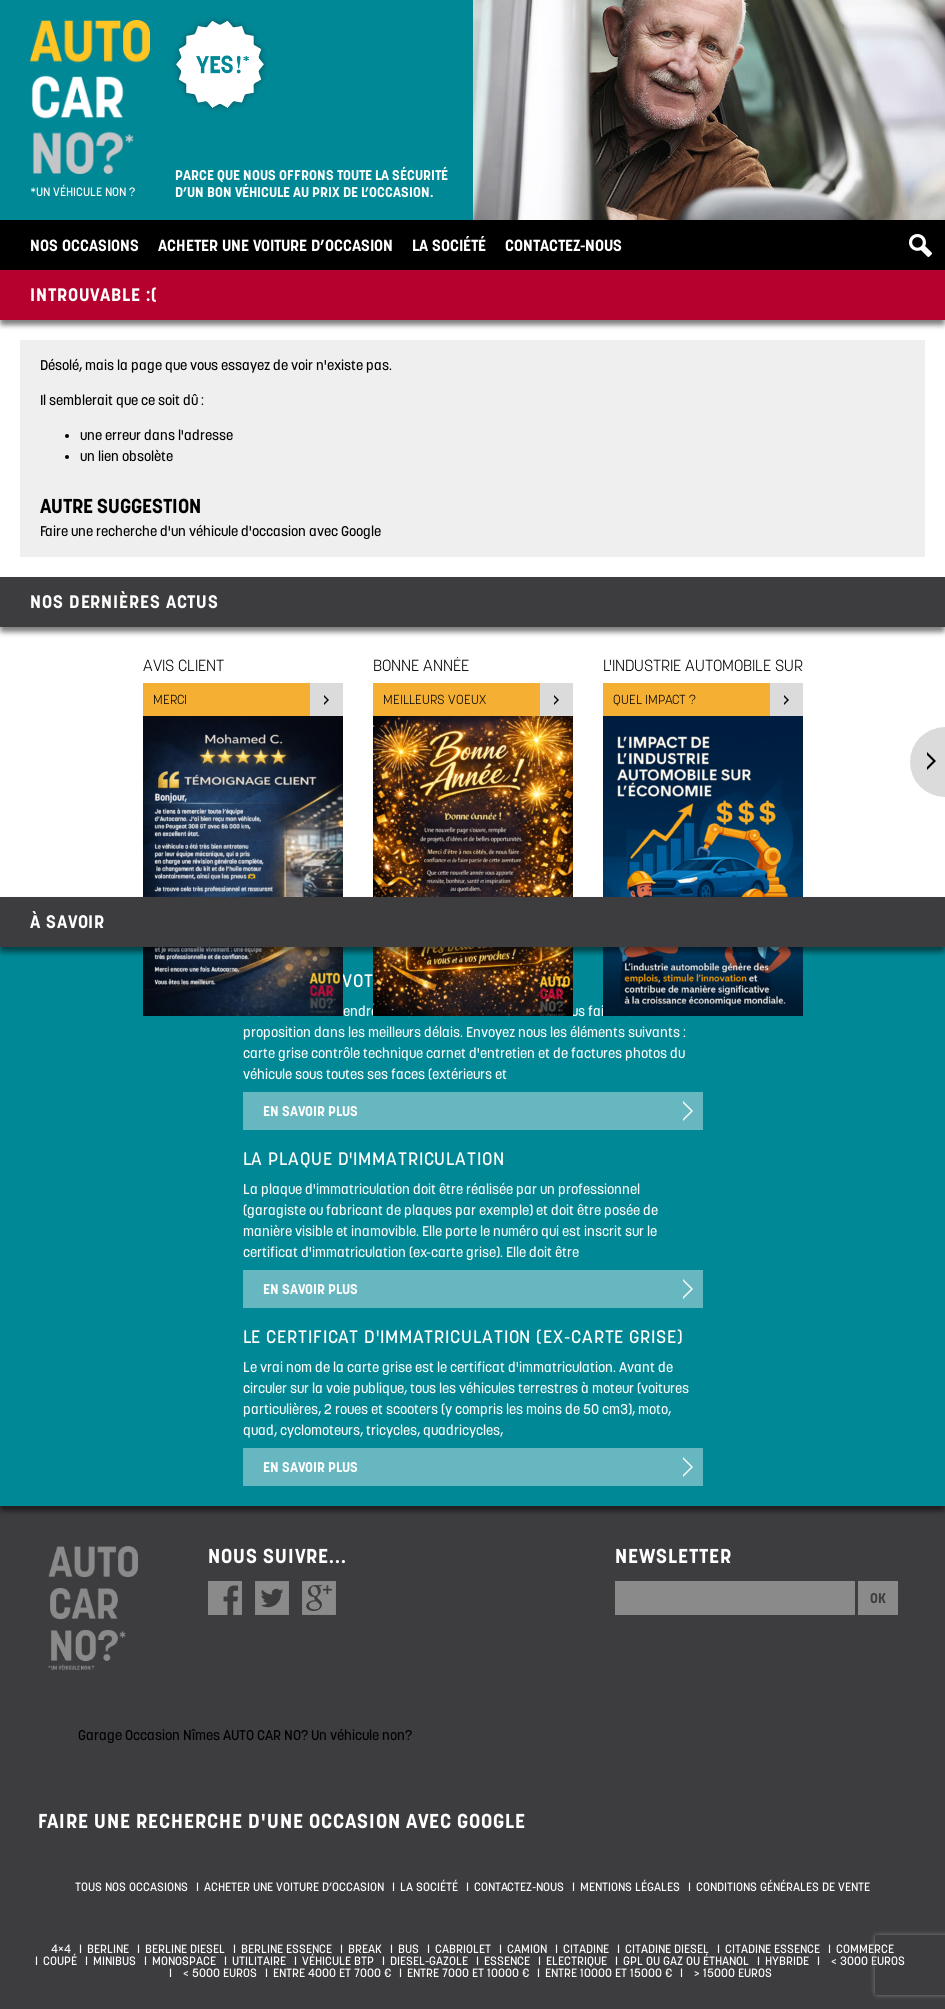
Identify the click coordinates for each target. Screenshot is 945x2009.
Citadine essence (772, 1949)
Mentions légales (630, 1887)
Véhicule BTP (338, 1961)
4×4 (61, 1949)
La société (449, 245)
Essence (507, 1961)
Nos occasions (84, 245)
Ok (878, 1598)
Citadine (586, 1949)
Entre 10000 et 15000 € (608, 1973)
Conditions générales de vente (783, 1887)
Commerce (865, 1949)
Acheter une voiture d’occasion (275, 245)
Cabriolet (463, 1949)
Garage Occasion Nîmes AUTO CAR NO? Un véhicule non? (245, 1735)
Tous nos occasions (131, 1887)
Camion (527, 1949)
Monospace (184, 1961)
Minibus (114, 1961)
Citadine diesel (667, 1949)
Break (365, 1949)
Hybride (787, 1961)
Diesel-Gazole (429, 1961)
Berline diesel (185, 1949)
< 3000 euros (865, 1961)
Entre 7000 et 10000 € (468, 1973)
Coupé (60, 1961)
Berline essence (286, 1949)
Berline (108, 1949)
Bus (408, 1949)
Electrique (576, 1961)
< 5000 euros (217, 1973)
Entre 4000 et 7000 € (332, 1973)
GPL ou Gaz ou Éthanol (686, 1961)
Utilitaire (259, 1961)
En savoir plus (310, 1111)
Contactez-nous (563, 245)
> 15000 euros (730, 1973)
